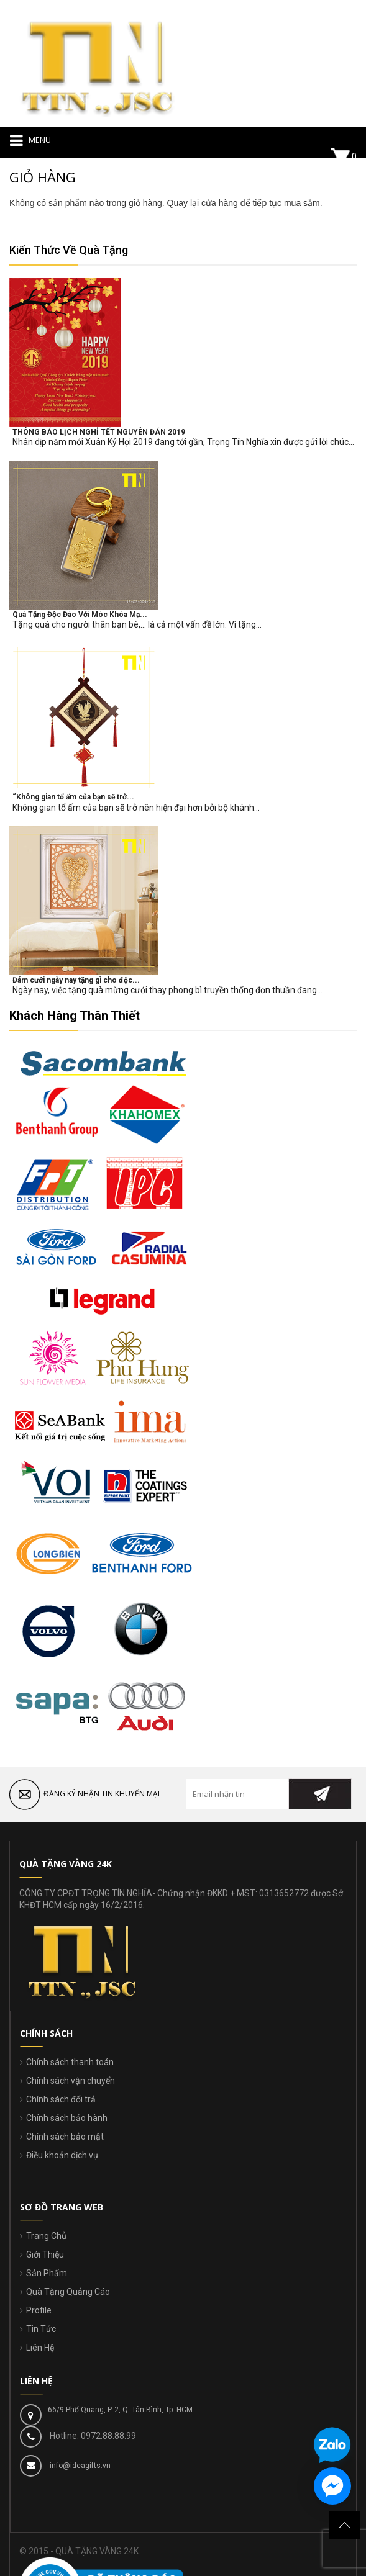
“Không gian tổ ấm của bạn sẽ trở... (73, 797)
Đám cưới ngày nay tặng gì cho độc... (76, 980)
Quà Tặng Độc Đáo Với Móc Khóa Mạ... (79, 614)
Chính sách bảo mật (65, 2136)
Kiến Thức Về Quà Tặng (68, 249)
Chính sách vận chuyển (70, 2081)
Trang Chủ (46, 2236)
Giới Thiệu (45, 2254)
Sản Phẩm (46, 2273)
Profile (39, 2310)
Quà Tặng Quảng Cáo (68, 2292)
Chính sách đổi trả (61, 2099)
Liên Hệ (40, 2348)
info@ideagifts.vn (79, 2465)
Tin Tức (41, 2329)
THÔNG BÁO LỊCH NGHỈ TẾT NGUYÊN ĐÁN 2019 (98, 432)
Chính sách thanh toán (70, 2062)
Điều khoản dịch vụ (62, 2155)
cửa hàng (219, 203)
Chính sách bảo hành (67, 2118)
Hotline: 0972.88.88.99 (92, 2436)
